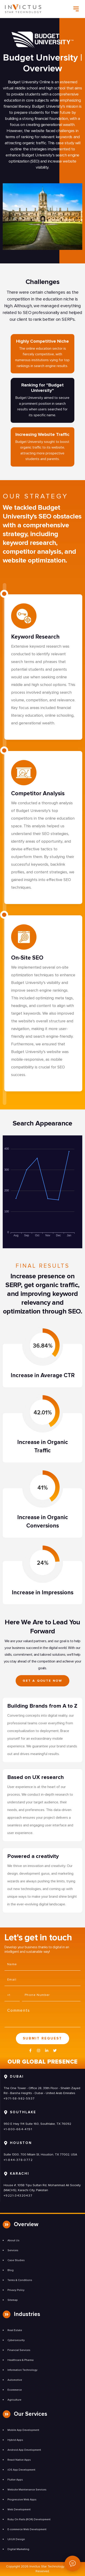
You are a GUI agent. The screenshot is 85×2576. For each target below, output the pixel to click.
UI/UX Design (16, 2539)
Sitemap (12, 2300)
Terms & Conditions (19, 2280)
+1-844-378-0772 (18, 2160)
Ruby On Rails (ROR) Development (29, 2519)
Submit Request (42, 2038)
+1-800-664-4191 (18, 2129)
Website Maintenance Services (26, 2489)
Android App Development (24, 2450)
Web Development (19, 2509)
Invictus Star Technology (46, 2566)
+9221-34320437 (18, 2195)
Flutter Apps (15, 2479)
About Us (13, 2240)
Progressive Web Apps (21, 2499)
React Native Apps (19, 2460)
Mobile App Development (23, 2430)
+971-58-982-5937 (19, 2098)
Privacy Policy (15, 2290)
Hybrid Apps (15, 2440)
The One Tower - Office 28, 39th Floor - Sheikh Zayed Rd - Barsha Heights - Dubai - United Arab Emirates (42, 2091)
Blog (10, 2270)
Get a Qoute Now (42, 1680)
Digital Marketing (18, 2549)
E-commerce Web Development (26, 2529)
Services (12, 2250)
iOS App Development (21, 2470)
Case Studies (16, 2260)
